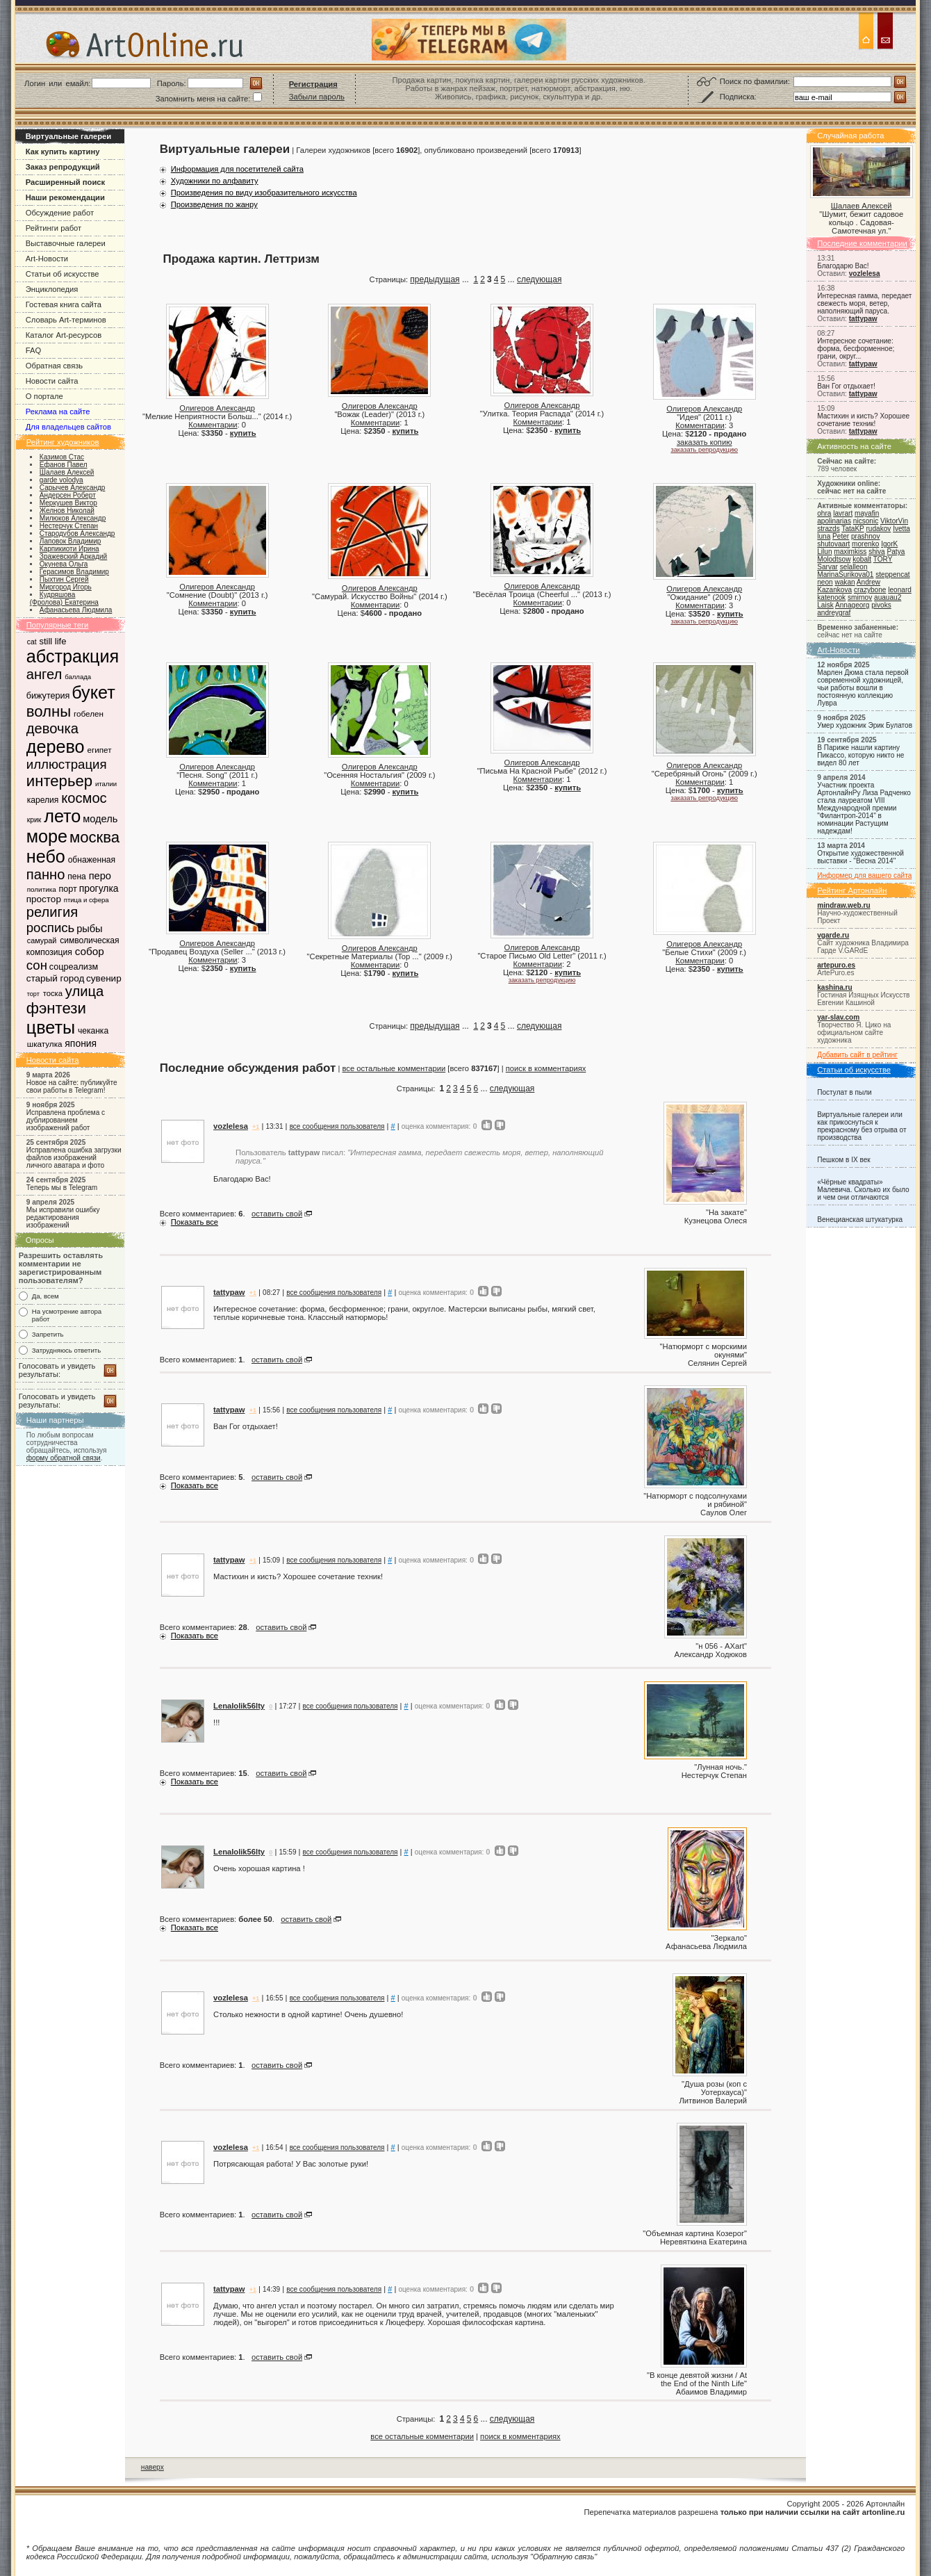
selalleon (854, 567)
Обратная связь (54, 365)
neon (824, 582)
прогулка (99, 888)
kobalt (861, 559)
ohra (824, 513)
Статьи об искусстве (62, 274)
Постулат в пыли (844, 1092)
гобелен (89, 713)
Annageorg (852, 605)
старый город (55, 978)
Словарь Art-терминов (66, 320)
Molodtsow (833, 559)
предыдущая (434, 279)
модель (100, 818)
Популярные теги (57, 625)
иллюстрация (66, 764)
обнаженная (91, 860)
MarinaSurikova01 (845, 574)
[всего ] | (475, 1068)
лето (62, 816)
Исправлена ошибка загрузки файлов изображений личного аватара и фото (74, 1157)
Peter (840, 536)
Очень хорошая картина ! (259, 1868)
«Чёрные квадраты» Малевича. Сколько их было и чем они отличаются (863, 1189)
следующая (539, 279)
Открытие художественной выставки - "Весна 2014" (860, 857)
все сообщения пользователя (337, 1126)
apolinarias (834, 521)
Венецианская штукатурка (860, 1219)
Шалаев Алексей (861, 206)
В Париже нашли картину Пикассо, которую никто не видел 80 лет (860, 755)
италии (106, 784)
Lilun (824, 551)
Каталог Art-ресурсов (63, 335)
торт (33, 994)
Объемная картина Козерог (694, 2233)
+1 (255, 1126)
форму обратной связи (63, 1458)
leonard (900, 590)
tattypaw (863, 319)
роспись (50, 927)
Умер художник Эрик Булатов (864, 725)
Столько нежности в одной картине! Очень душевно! (308, 2014)
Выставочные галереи (66, 243)
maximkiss (850, 551)
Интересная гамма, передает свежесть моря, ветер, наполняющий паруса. (864, 303)
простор (43, 899)
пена (76, 876)
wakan (844, 582)
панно (45, 874)
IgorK (889, 544)
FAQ (33, 350)
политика (41, 889)
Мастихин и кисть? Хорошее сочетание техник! (863, 419)
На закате (726, 1212)
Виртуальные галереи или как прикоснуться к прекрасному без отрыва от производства (861, 1126)
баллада (78, 676)
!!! (216, 1722)
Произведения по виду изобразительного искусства (264, 192)
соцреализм (73, 967)
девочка (52, 728)
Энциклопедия (52, 289)
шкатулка (45, 1043)
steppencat (892, 574)
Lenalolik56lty (239, 1706)
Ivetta (901, 528)
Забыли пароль (317, 96)
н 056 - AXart (721, 1646)
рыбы (89, 928)
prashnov (865, 536)
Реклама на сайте (58, 411)
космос (83, 798)
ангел (44, 674)
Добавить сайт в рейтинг (857, 1055)
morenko (865, 544)
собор (89, 951)
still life (52, 641)
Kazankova (834, 590)
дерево (55, 746)
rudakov (878, 528)
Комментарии (212, 425)
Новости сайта (52, 381)
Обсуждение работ (60, 213)
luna (823, 536)
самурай (42, 940)
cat (32, 642)
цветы (50, 1027)
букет (93, 692)
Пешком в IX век (844, 1160)
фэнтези (56, 1008)
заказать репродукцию (704, 449)
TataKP (852, 528)
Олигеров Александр (217, 408)
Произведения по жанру (214, 204)
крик (34, 820)
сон (36, 965)
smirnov (860, 597)
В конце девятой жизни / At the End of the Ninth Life (698, 2379)
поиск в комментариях (546, 1068)
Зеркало (729, 1938)
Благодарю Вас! (842, 266)
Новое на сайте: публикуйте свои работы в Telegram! (71, 1086)
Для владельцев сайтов (68, 427)
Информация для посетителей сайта (237, 169)
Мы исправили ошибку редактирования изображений (63, 1217)
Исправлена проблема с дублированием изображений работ (65, 1120)
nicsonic (865, 521)
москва (94, 837)
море (46, 836)
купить (243, 433)
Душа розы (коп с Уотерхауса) (715, 2088)
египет (99, 749)
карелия (43, 800)
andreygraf (833, 613)
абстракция (72, 656)
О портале (44, 396)
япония (81, 1043)
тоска (53, 993)
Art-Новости (47, 258)
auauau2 (887, 597)
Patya (896, 551)
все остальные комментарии (394, 1068)
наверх (152, 2467)
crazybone (870, 590)
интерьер (59, 781)
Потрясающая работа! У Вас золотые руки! (290, 2164)
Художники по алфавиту (214, 181)
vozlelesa (864, 273)
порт (67, 889)
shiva (876, 551)
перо (100, 875)
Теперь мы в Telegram (62, 1187)
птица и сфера (86, 900)
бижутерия (48, 696)
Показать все (194, 1222)
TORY (882, 559)
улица (84, 991)
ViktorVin (894, 521)
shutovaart (833, 544)
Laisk (825, 605)
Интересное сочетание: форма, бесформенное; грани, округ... (855, 348)
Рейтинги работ (53, 228)
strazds (828, 528)
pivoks (881, 605)
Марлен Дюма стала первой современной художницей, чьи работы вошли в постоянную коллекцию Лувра (862, 688)
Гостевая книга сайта (63, 304)
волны (48, 711)
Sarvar (827, 567)
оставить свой (277, 1213)
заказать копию (704, 442)
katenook (831, 597)
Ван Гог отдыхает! (846, 386)
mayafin (867, 513)
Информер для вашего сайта (864, 875)
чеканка (93, 1031)
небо (45, 856)
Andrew (868, 582)
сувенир (104, 978)
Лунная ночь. (720, 1767)
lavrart (842, 513)
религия (52, 912)
